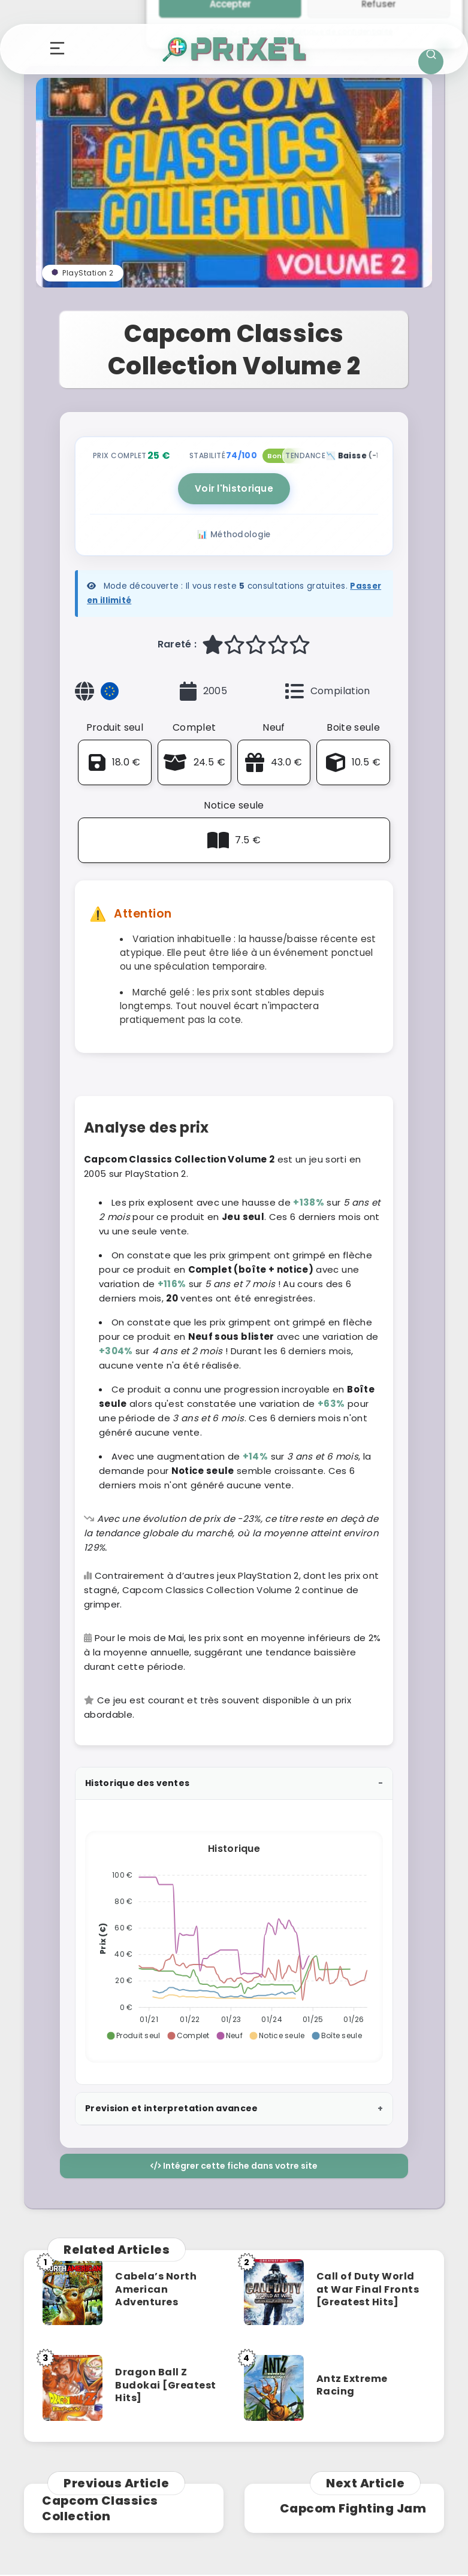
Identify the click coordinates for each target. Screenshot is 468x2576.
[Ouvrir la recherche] (430, 61)
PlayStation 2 (83, 273)
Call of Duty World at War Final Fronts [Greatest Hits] (367, 2289)
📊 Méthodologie (233, 534)
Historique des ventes (137, 1783)
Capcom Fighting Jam (353, 2508)
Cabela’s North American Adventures (156, 2289)
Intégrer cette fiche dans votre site (234, 2166)
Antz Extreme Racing (352, 2385)
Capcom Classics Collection (100, 2508)
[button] (133, 2035)
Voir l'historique (234, 488)
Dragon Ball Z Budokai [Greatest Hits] (165, 2385)
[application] (234, 1942)
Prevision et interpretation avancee (171, 2108)
